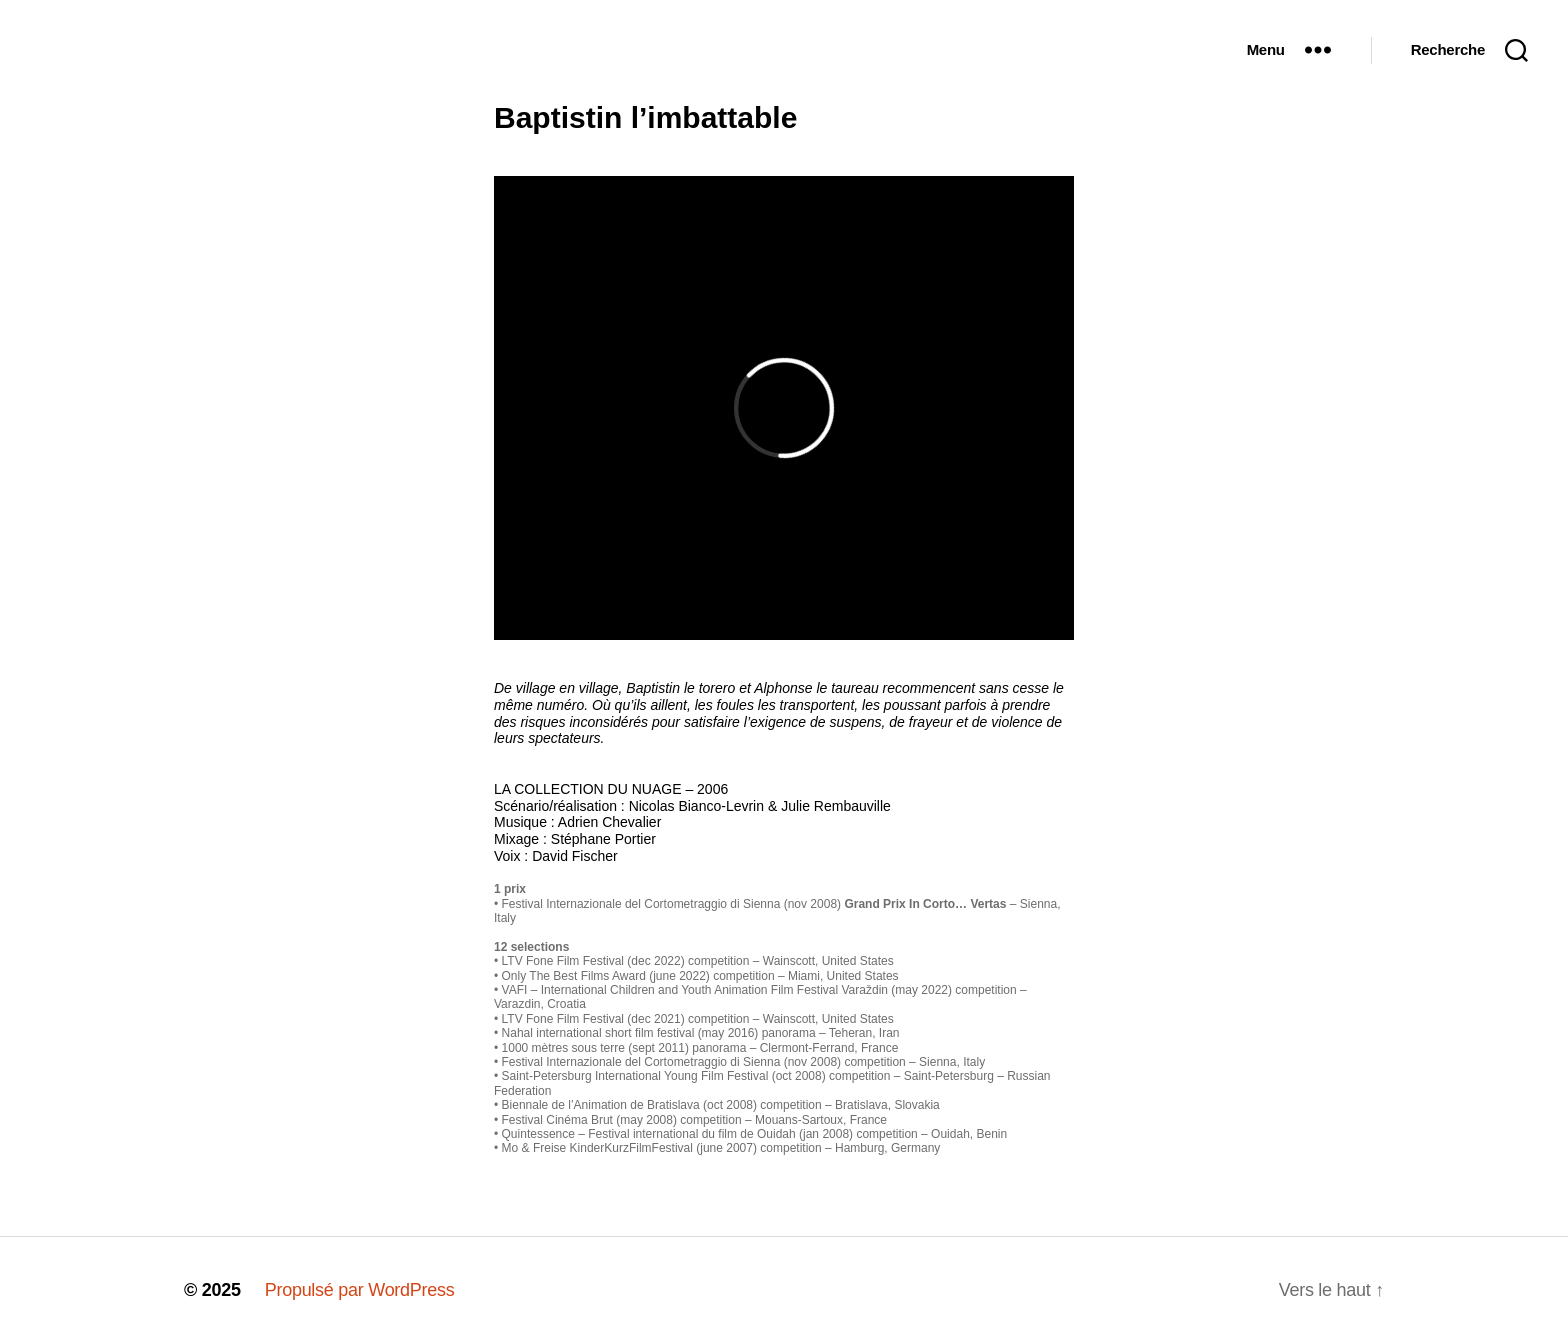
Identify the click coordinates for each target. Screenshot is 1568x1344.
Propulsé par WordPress (360, 1290)
